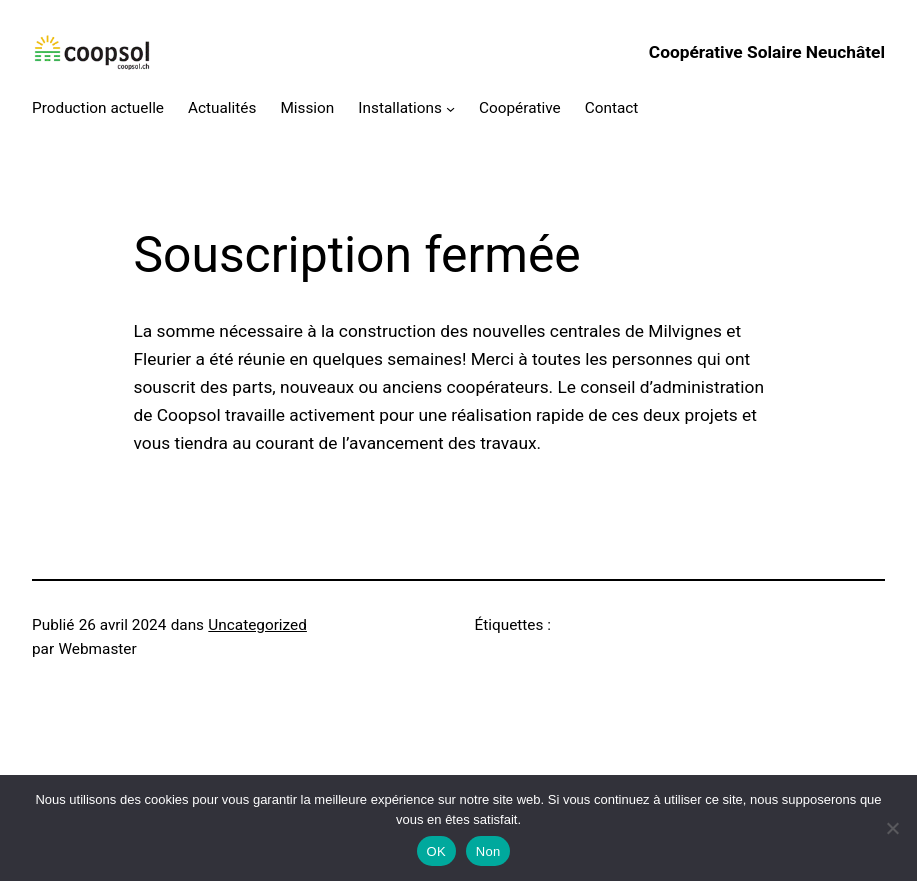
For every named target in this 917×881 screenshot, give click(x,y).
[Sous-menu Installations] (450, 108)
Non (488, 851)
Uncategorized (257, 625)
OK (436, 851)
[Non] (892, 828)
